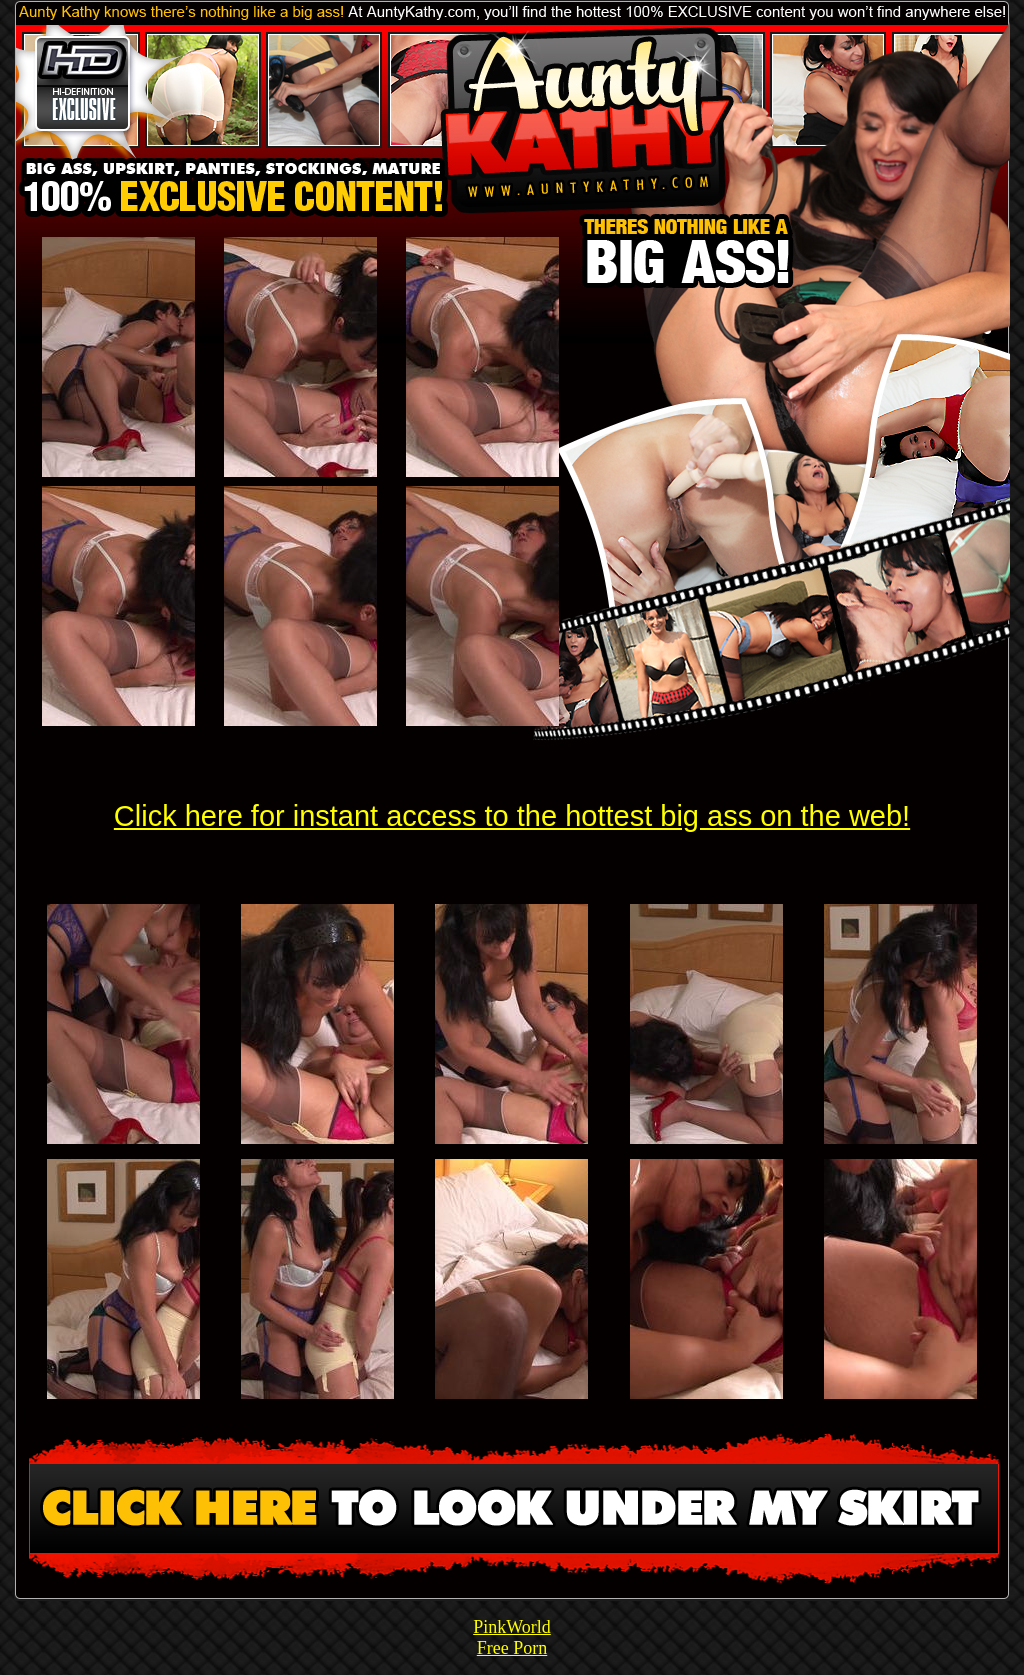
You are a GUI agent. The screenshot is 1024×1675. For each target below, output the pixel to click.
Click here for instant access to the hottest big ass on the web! (512, 816)
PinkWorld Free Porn (512, 1637)
